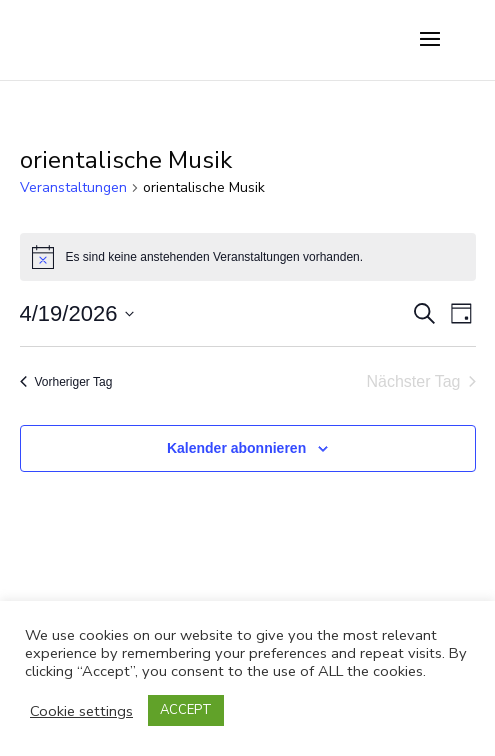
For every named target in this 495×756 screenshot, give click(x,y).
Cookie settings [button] (81, 711)
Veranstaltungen (73, 187)
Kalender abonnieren (236, 448)
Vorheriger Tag (66, 382)
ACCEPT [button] (186, 710)
